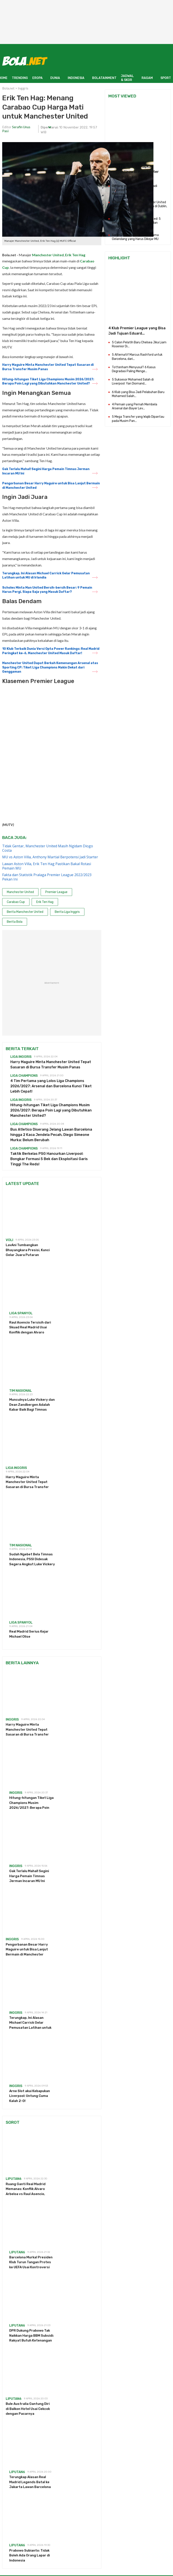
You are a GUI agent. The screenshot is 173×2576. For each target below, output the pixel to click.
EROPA (37, 78)
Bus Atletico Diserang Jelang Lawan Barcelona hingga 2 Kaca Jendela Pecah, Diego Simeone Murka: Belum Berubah (51, 1134)
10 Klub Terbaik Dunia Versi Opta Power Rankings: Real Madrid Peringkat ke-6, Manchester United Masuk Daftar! (50, 651)
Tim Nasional (20, 1391)
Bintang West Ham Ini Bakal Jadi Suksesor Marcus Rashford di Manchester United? (134, 190)
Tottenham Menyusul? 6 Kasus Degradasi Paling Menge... (134, 369)
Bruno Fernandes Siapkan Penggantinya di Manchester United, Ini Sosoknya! (133, 171)
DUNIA (55, 78)
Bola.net (8, 88)
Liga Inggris (21, 1057)
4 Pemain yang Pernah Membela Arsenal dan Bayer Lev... (134, 406)
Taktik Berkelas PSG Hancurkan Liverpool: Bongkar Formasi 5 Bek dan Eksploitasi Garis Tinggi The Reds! (49, 1159)
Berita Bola (14, 922)
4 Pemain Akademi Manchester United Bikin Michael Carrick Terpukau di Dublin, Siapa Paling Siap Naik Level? (139, 206)
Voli (9, 1240)
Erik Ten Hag (75, 255)
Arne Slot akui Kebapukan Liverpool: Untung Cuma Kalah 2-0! (29, 2096)
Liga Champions (24, 1076)
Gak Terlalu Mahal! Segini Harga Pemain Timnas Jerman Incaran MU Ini (45, 471)
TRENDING (20, 78)
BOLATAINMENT (104, 78)
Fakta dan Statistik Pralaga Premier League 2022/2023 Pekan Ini (46, 877)
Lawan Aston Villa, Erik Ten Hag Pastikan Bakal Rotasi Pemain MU (46, 866)
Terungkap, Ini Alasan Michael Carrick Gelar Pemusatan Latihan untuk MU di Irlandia (46, 575)
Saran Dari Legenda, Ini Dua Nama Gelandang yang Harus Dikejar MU (135, 237)
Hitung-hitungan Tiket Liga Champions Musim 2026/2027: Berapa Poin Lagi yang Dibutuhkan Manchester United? (48, 381)
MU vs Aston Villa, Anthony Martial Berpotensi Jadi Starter (50, 857)
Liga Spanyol (21, 1313)
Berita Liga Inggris (67, 912)
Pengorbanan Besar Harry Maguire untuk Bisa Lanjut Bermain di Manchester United (51, 486)
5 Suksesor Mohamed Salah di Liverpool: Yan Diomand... (133, 381)
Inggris (23, 88)
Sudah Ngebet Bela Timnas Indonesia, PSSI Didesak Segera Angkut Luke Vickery (32, 1559)
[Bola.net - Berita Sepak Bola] (24, 61)
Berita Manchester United (25, 912)
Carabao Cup (16, 902)
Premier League (56, 892)
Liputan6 (14, 2179)
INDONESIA (76, 78)
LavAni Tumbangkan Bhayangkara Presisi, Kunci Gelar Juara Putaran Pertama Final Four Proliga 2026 (28, 1255)
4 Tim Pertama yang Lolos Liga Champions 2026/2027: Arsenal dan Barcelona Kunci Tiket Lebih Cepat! (51, 1086)
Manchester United (48, 255)
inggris (12, 1719)
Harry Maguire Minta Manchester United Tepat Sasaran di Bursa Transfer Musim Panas (48, 367)
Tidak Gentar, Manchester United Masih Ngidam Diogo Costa (47, 848)
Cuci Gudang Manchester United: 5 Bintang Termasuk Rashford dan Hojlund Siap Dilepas (136, 223)
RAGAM (147, 78)
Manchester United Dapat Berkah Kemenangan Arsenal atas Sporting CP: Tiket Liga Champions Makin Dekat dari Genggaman (50, 667)
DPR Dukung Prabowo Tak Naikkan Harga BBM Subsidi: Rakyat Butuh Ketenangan (31, 2335)
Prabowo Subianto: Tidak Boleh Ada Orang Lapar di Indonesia (29, 2555)
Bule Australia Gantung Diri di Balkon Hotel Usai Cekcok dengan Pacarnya (28, 2409)
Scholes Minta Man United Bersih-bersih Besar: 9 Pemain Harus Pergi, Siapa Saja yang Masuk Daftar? (47, 590)
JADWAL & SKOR (127, 78)
